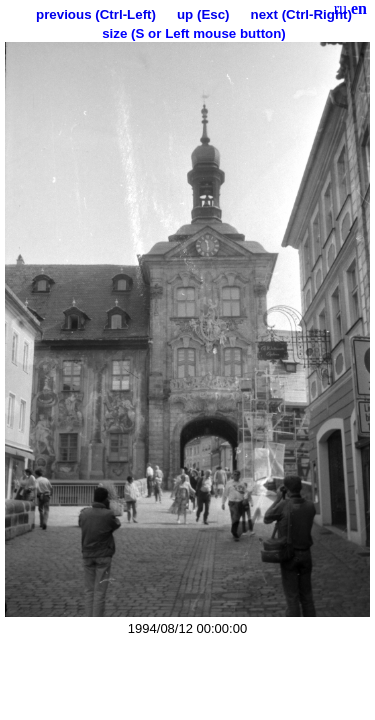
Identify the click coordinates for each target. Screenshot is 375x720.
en (359, 8)
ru (340, 8)
